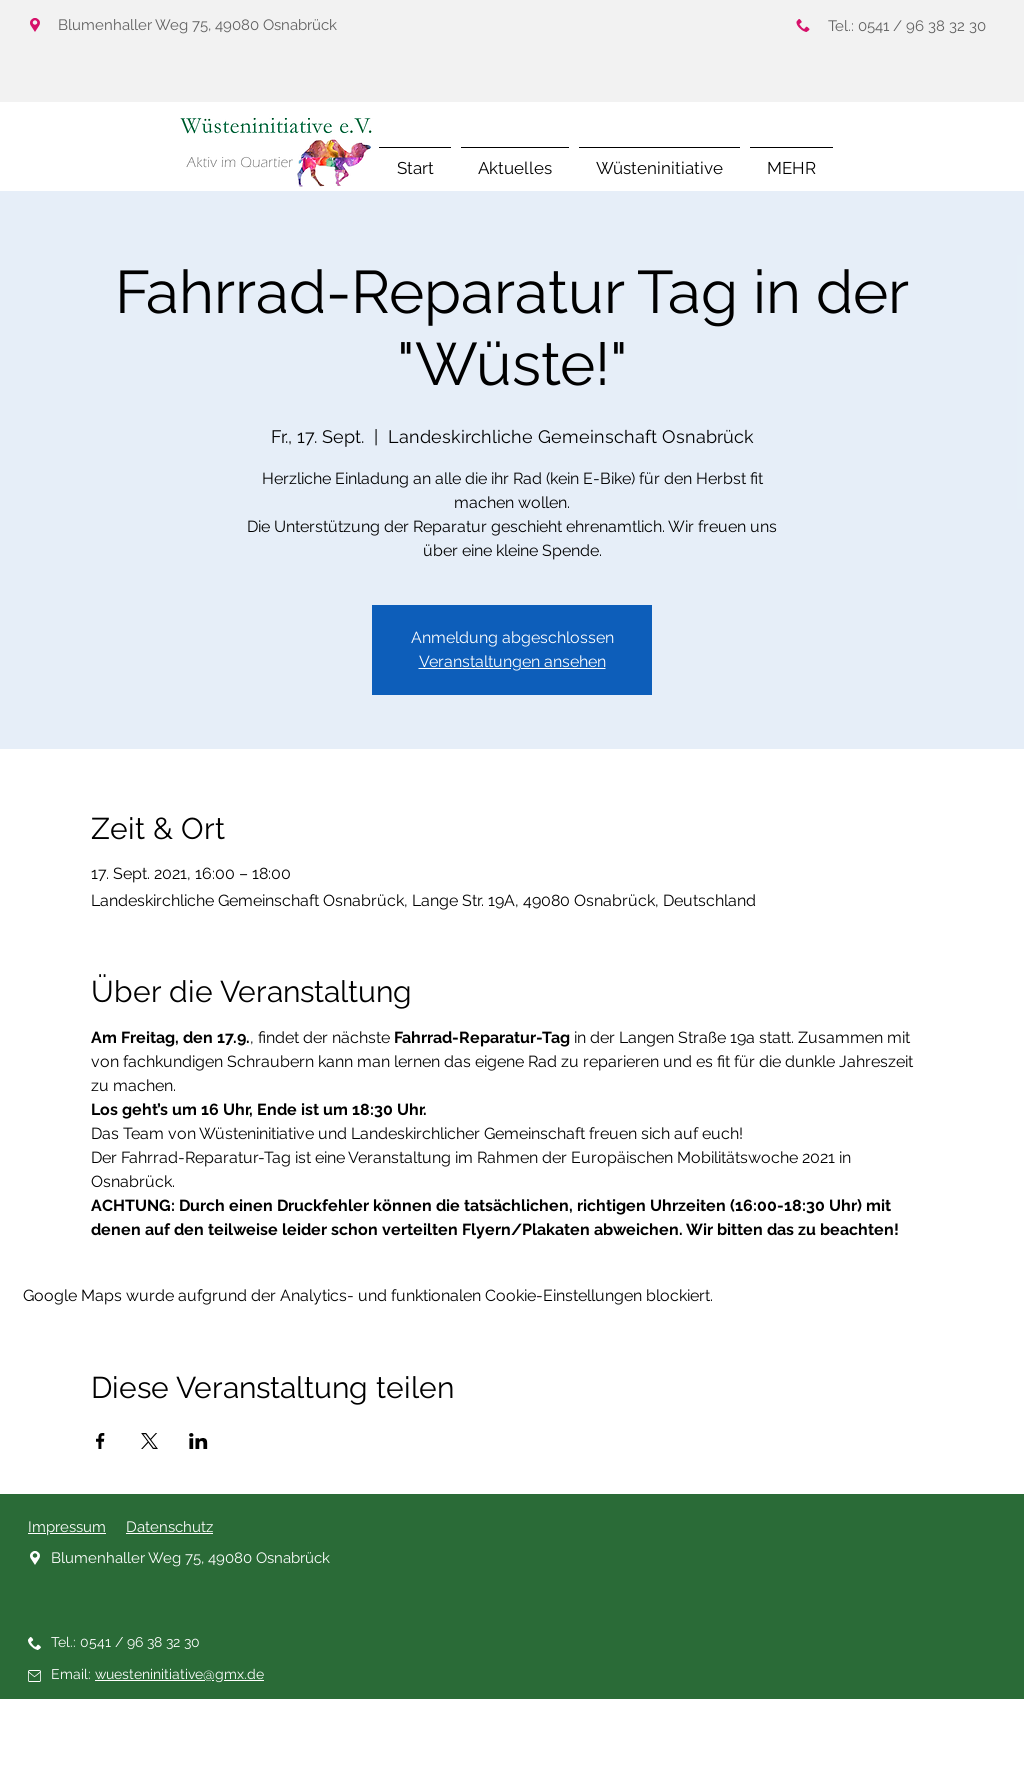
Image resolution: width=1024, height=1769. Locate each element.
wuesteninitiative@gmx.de (179, 1674)
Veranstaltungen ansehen (512, 661)
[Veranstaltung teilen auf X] (149, 1441)
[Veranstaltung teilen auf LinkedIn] (198, 1441)
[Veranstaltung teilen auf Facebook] (100, 1441)
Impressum (67, 1527)
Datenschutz (169, 1527)
